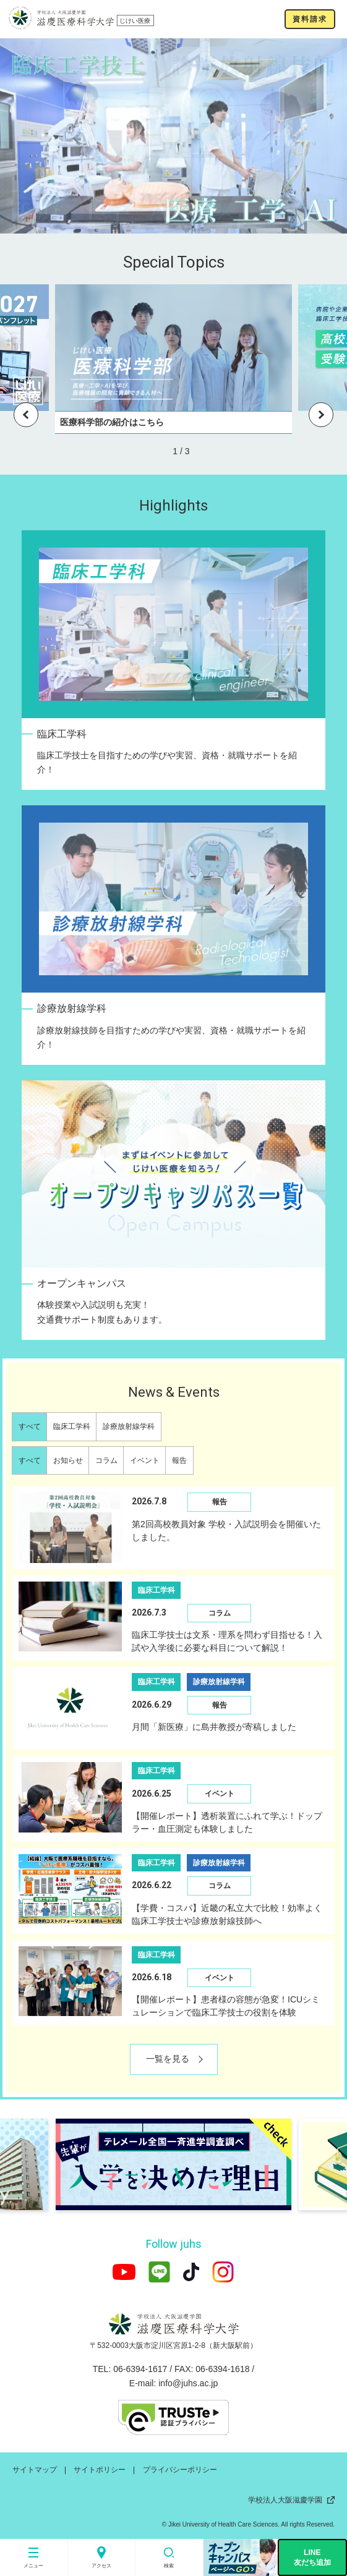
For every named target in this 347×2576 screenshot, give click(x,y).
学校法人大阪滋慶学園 (291, 2500)
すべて (30, 1426)
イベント (145, 1460)
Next (321, 414)
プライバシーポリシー (180, 2469)
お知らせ (68, 1460)
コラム (106, 1460)
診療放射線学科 (129, 1426)
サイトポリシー (100, 2469)
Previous (26, 414)
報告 (179, 1460)
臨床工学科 (71, 1426)
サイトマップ (34, 2469)
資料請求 (310, 19)
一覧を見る (167, 2059)
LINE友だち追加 (312, 2557)
